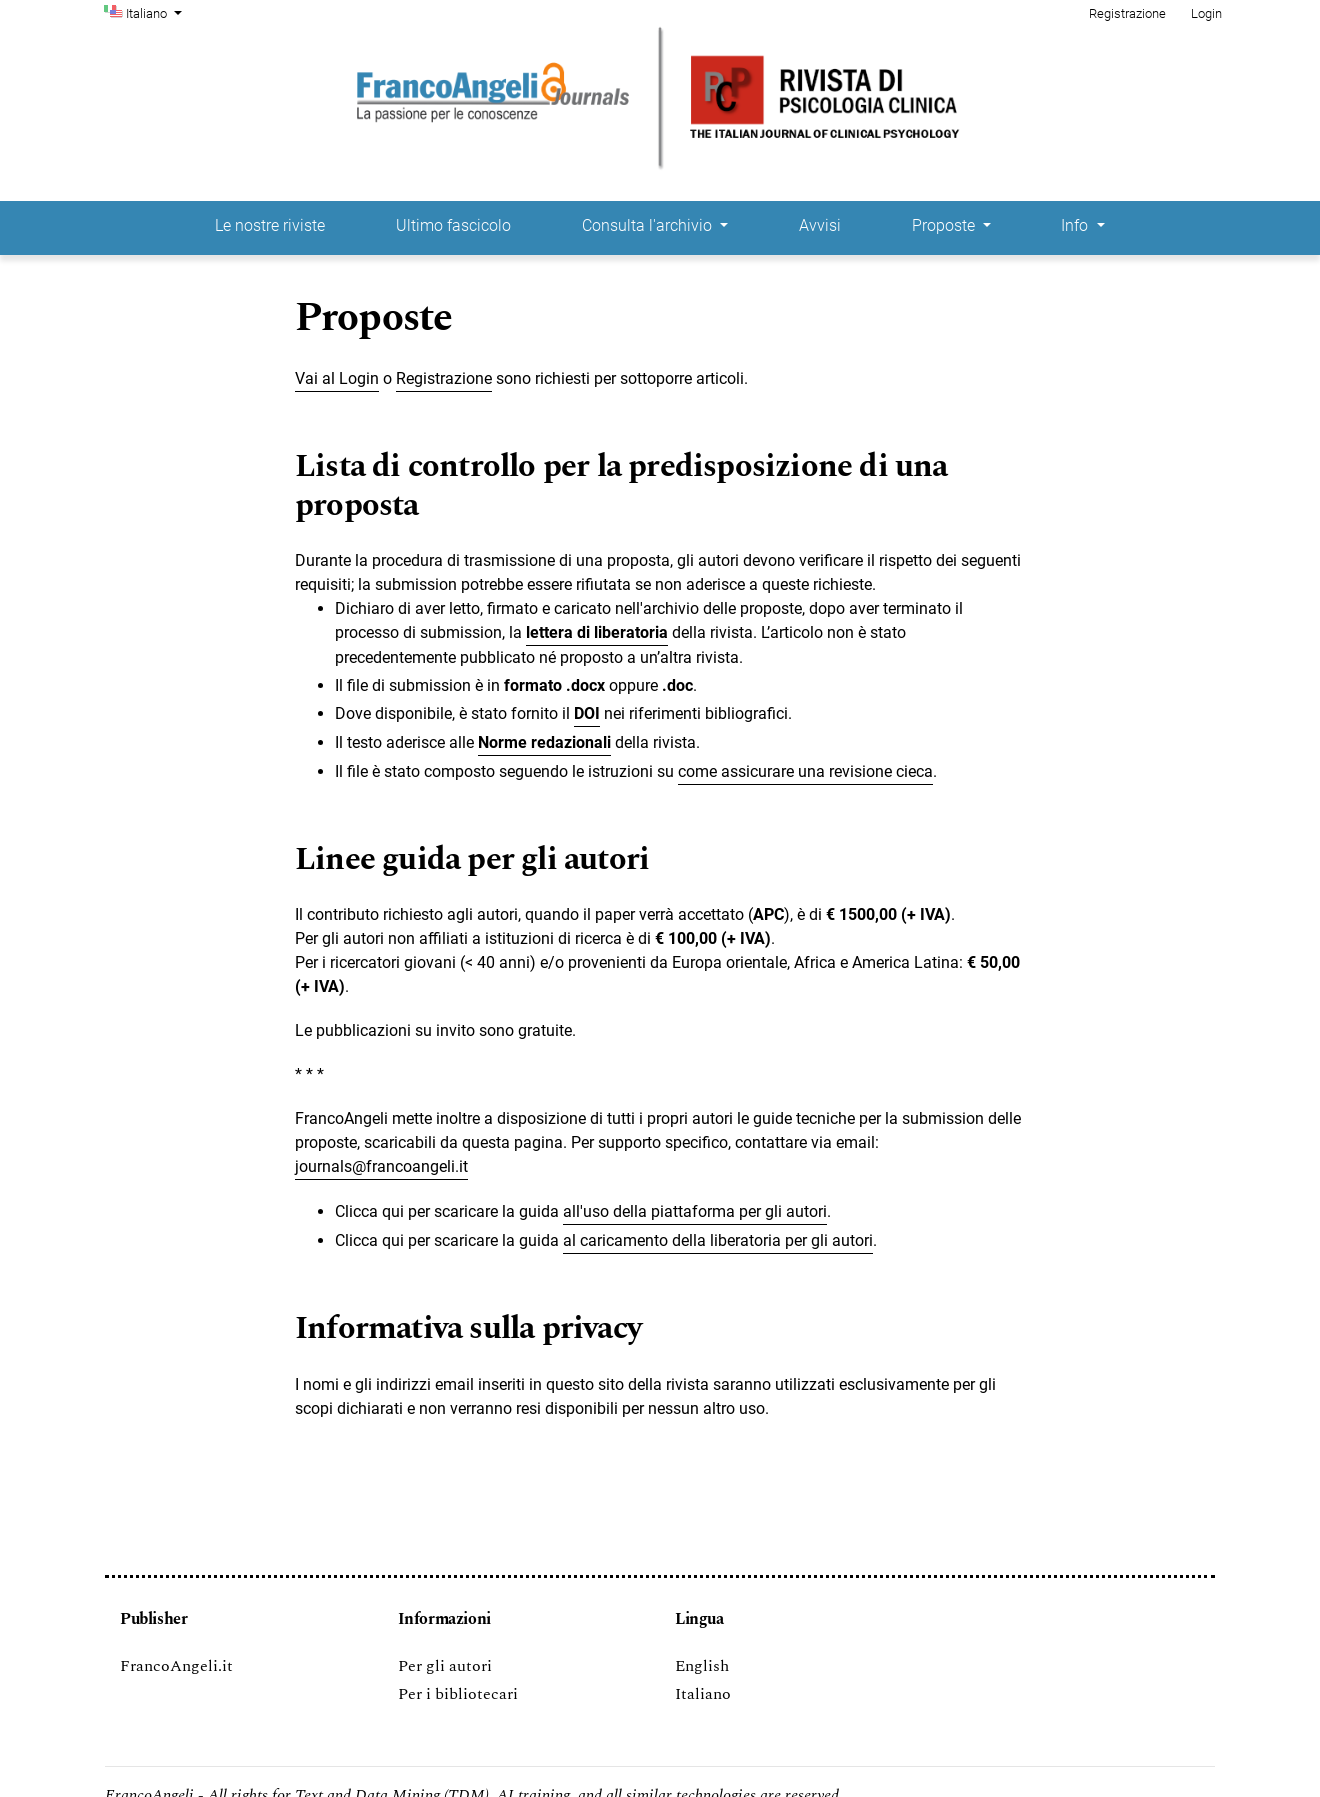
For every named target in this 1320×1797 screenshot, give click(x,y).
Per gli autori (445, 1666)
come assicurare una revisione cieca (805, 771)
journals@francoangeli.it (381, 1166)
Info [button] (1076, 225)
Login (1206, 13)
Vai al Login (337, 378)
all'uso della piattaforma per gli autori (695, 1211)
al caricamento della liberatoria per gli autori (718, 1240)
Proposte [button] (945, 225)
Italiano (156, 12)
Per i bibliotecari (458, 1694)
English (702, 1666)
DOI (587, 713)
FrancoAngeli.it (176, 1666)
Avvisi (820, 225)
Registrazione (1127, 13)
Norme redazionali (544, 742)
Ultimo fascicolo (453, 225)
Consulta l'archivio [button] (649, 225)
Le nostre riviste (270, 225)
